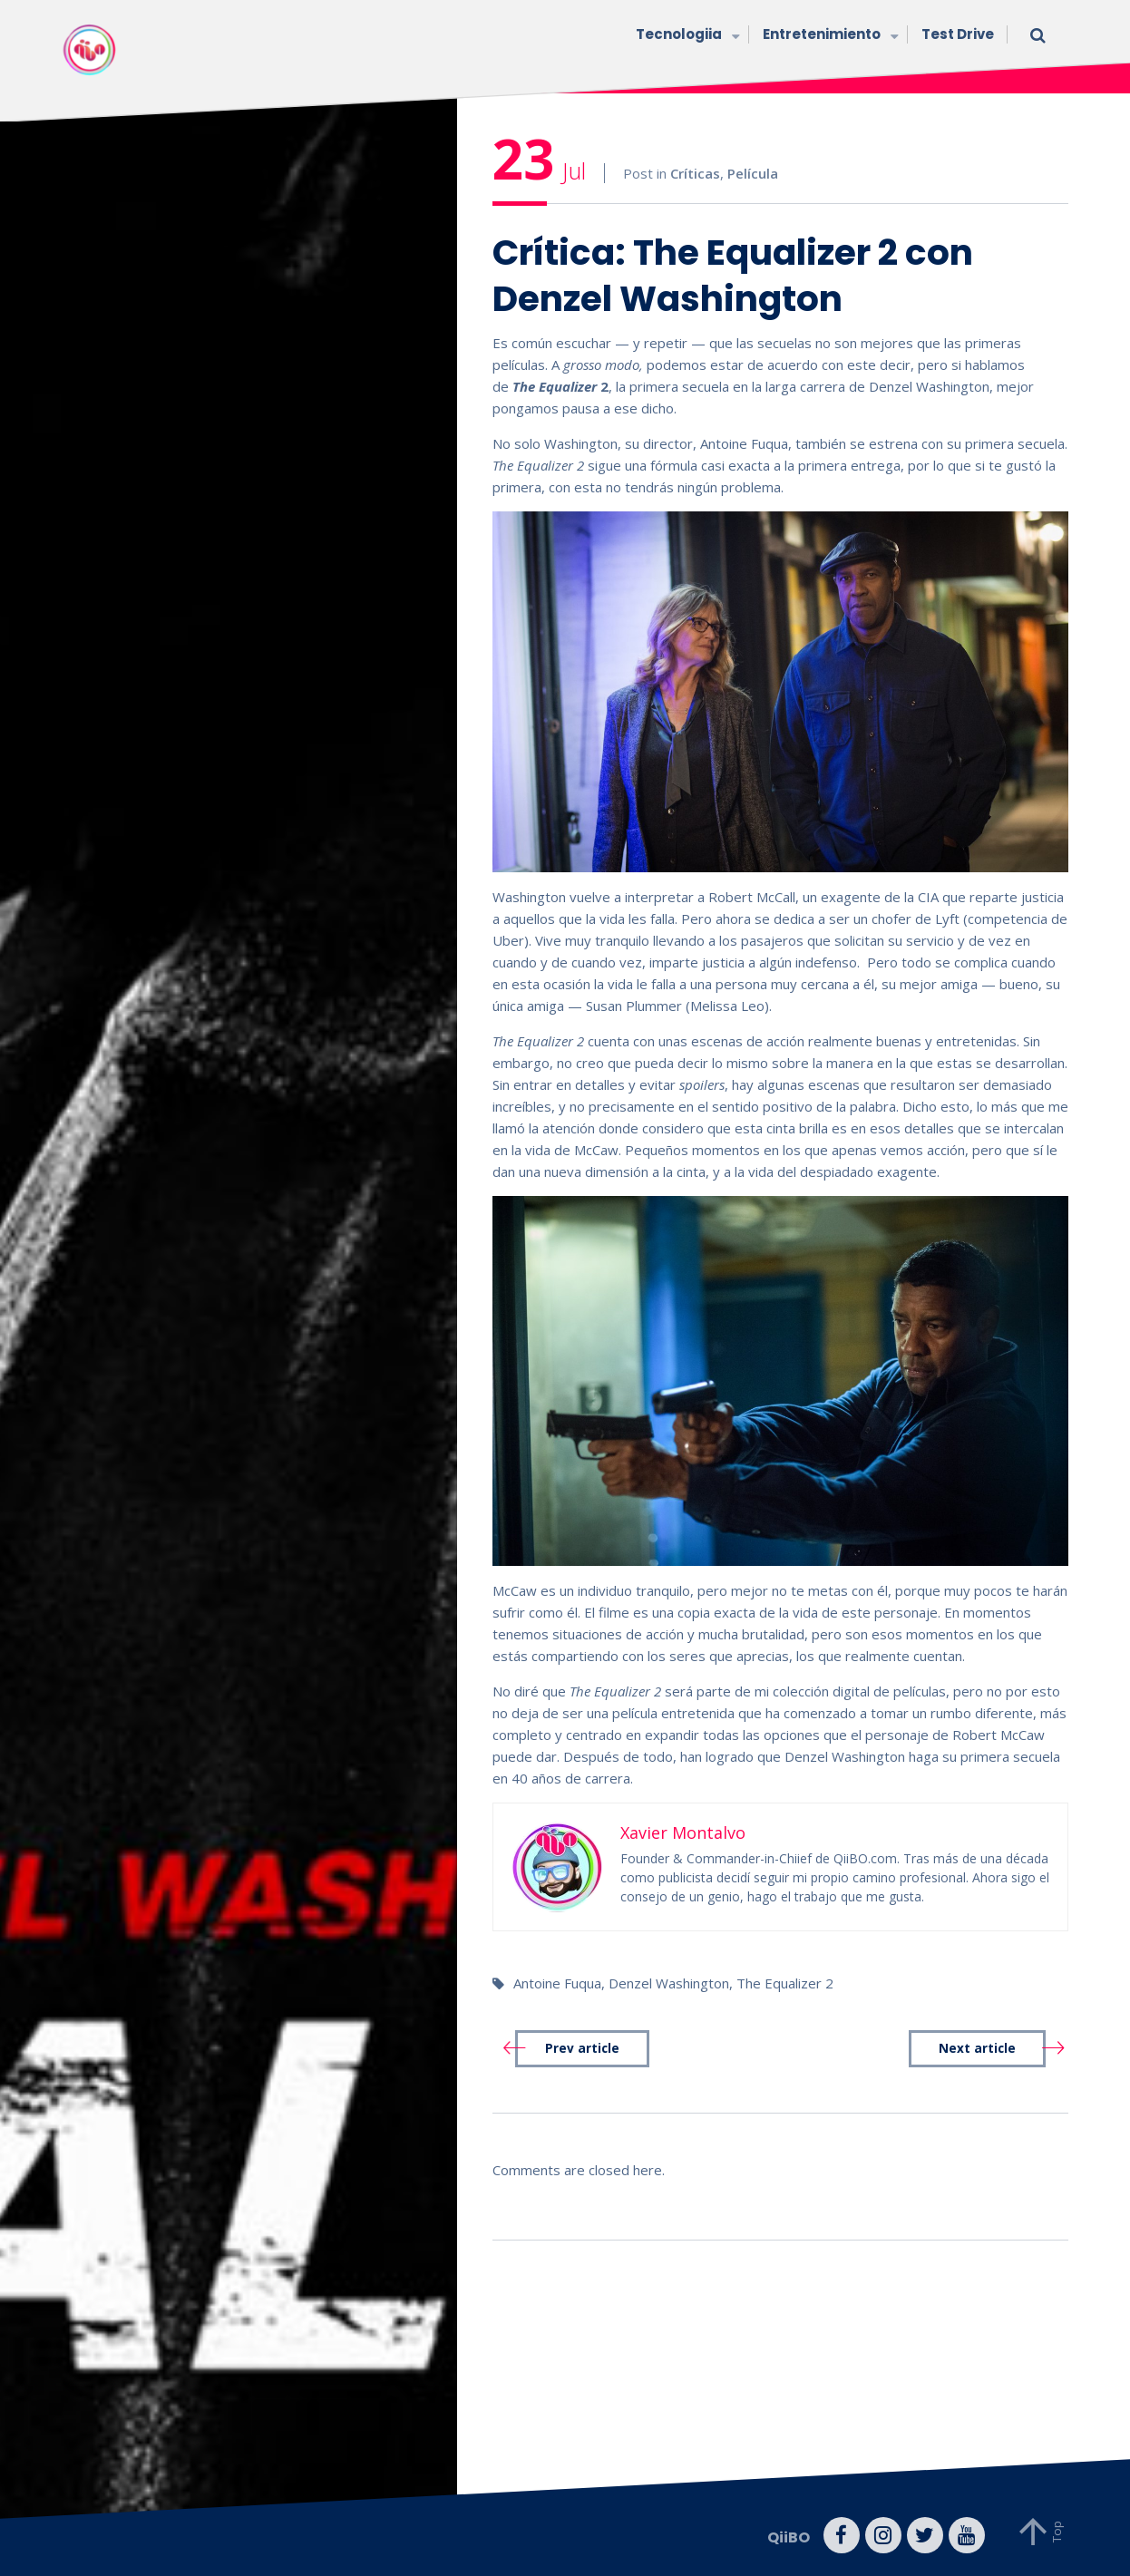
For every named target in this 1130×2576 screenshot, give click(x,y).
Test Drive (957, 34)
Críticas (695, 173)
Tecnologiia (685, 35)
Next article (977, 2048)
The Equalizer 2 (784, 1983)
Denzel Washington (669, 1983)
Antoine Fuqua (557, 1983)
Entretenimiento (828, 35)
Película (752, 173)
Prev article (582, 2048)
